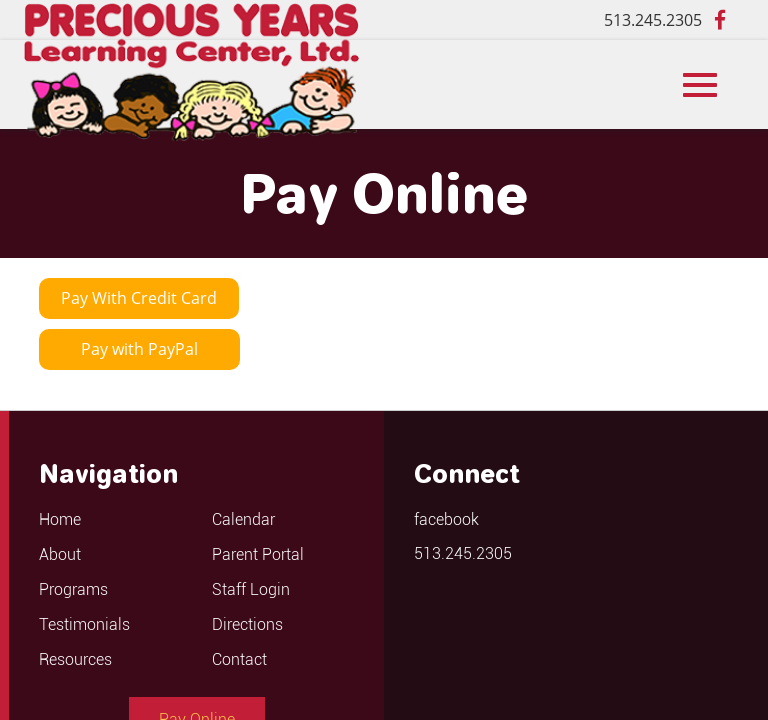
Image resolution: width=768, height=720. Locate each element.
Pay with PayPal (139, 349)
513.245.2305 (653, 20)
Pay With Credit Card (139, 298)
